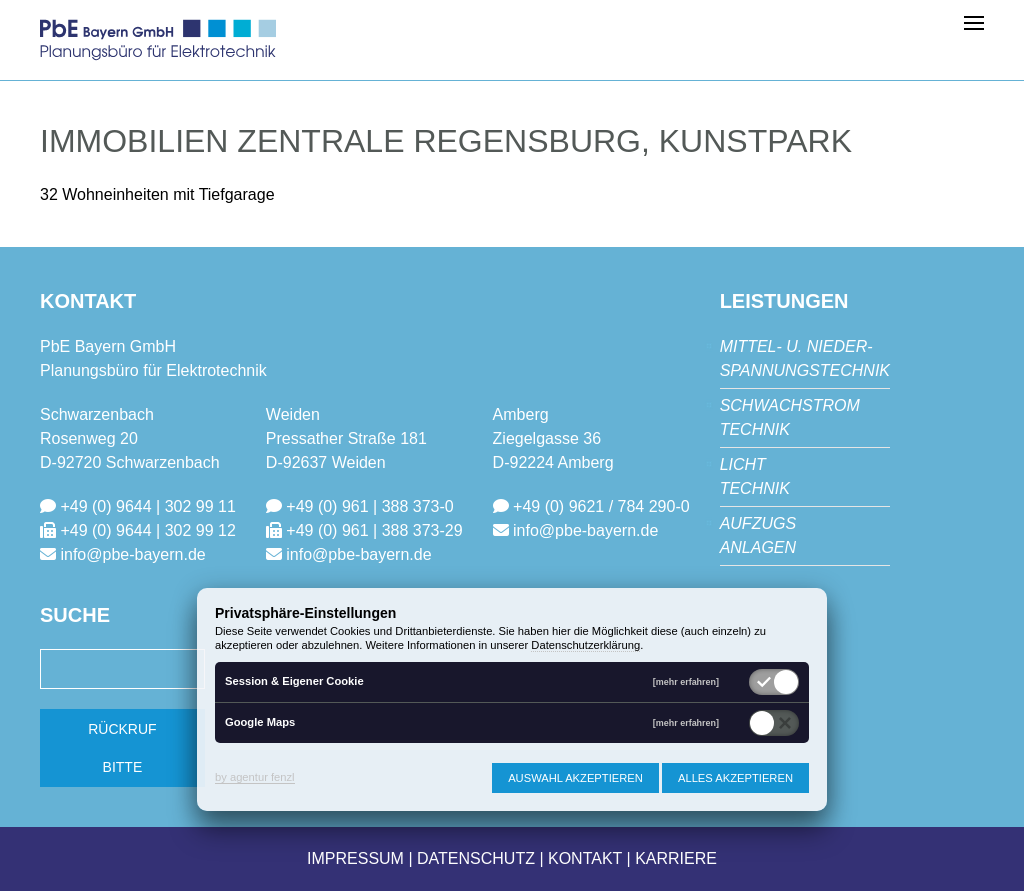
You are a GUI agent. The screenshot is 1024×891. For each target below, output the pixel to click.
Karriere (676, 858)
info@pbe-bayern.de (132, 554)
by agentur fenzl (255, 777)
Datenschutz (476, 858)
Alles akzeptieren (735, 778)
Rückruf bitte (122, 748)
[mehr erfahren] (686, 682)
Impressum (355, 858)
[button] (974, 22)
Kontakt (585, 858)
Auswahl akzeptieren (575, 778)
